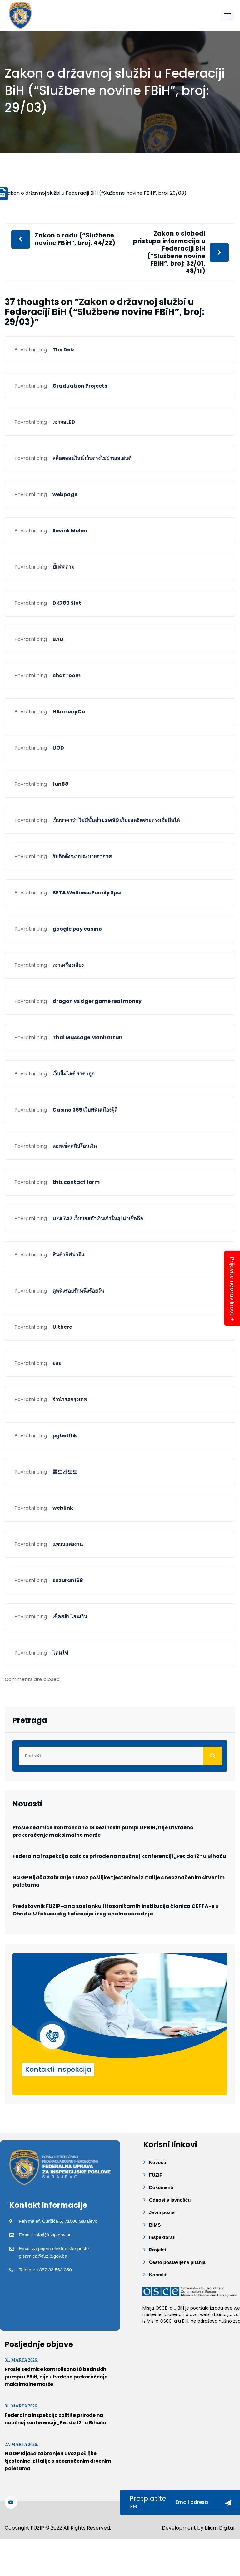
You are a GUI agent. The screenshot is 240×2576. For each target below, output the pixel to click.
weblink (62, 1508)
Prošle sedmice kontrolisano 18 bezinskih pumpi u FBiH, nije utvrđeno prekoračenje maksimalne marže (102, 1831)
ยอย (56, 1363)
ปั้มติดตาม (63, 566)
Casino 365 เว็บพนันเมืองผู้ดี (85, 1109)
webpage (65, 494)
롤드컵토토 (65, 1471)
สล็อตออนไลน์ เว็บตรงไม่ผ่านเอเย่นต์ (91, 458)
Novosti (157, 2162)
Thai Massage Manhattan (87, 1037)
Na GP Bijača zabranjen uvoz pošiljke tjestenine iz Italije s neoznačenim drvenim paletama (118, 1881)
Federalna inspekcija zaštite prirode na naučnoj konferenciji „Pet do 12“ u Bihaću (119, 1856)
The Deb (63, 349)
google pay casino (77, 928)
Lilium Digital (219, 2527)
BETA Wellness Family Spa (86, 892)
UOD (58, 747)
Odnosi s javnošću (170, 2199)
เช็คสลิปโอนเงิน (69, 1616)
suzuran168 (67, 1580)
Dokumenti (161, 2187)
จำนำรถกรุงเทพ (69, 1399)
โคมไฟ (60, 1652)
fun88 (60, 784)
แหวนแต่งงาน (67, 1544)
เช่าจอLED (63, 422)
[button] (227, 15)
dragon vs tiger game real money (97, 1001)
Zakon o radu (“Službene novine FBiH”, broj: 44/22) (75, 239)
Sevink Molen (69, 530)
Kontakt (158, 2274)
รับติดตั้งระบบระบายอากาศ (82, 856)
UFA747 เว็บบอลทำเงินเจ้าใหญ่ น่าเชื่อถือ (97, 1218)
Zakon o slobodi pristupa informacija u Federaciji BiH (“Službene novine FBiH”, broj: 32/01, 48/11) (169, 252)
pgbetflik (64, 1435)
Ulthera (62, 1327)
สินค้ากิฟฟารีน (68, 1254)
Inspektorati (162, 2237)
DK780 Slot (66, 603)
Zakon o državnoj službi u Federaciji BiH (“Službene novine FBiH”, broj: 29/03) (96, 193)
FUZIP (155, 2175)
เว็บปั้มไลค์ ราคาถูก (73, 1073)
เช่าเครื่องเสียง (68, 965)
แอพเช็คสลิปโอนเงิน (74, 1146)
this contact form (76, 1182)
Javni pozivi (162, 2212)
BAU (57, 639)
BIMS (155, 2224)
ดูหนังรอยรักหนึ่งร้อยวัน (78, 1290)
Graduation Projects (79, 385)
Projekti (157, 2249)
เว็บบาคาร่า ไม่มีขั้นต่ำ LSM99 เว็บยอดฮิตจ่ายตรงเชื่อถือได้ (116, 820)
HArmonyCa (68, 711)
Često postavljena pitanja (177, 2262)
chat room (66, 675)
